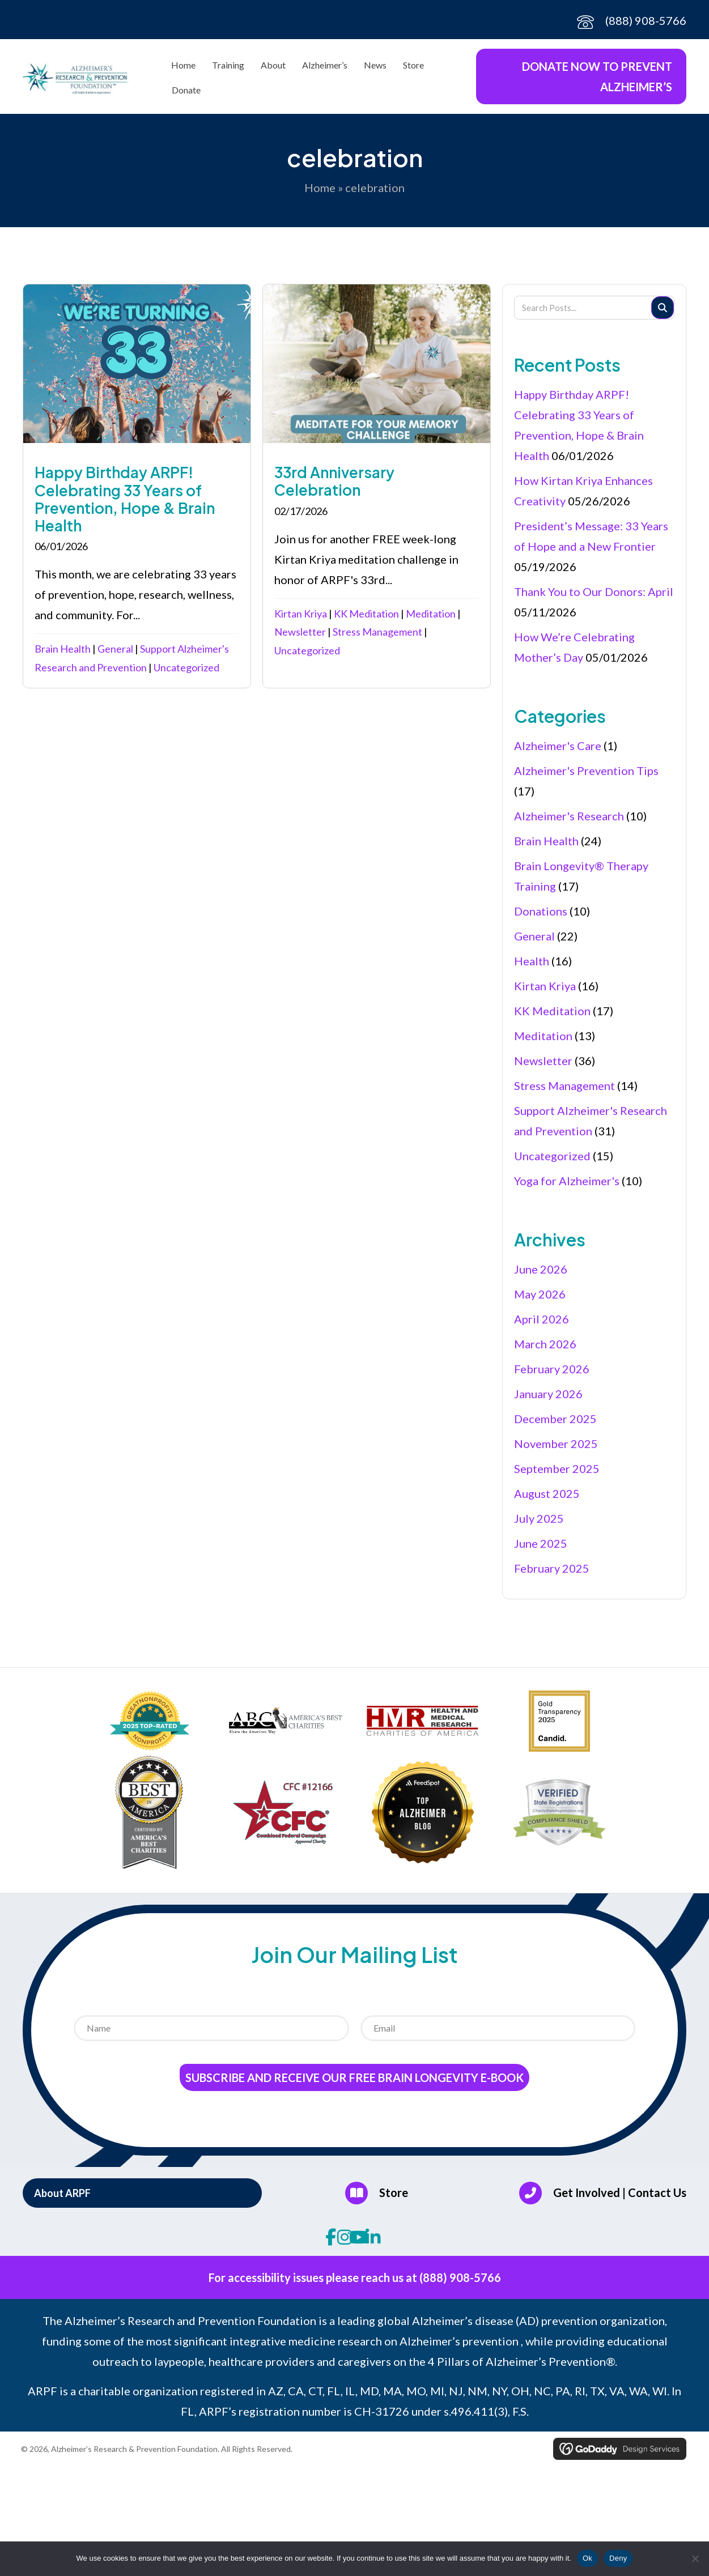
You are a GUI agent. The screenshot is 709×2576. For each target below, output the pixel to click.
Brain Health (63, 648)
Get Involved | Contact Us (619, 2192)
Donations (540, 911)
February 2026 (551, 1369)
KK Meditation (366, 613)
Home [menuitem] (183, 64)
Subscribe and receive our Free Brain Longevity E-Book (354, 2077)
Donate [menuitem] (186, 89)
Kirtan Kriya (300, 613)
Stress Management (377, 631)
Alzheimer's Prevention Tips (586, 770)
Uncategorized (186, 667)
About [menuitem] (273, 64)
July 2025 (539, 1518)
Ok (587, 2558)
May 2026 (540, 1294)
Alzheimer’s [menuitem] (324, 64)
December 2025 (555, 1418)
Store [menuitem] (413, 64)
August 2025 (547, 1493)
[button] (142, 2193)
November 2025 (556, 1443)
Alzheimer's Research (569, 816)
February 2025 (551, 1568)
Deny (618, 2558)
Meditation (431, 613)
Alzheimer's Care (557, 745)
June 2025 (540, 1543)
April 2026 (541, 1319)
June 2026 (540, 1269)
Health (531, 961)
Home (320, 187)
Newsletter (300, 631)
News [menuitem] (375, 64)
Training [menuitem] (228, 64)
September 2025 (557, 1468)
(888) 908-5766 (645, 20)
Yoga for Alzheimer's (566, 1180)
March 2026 (545, 1344)
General (115, 648)
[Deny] (694, 2558)
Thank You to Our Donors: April (593, 591)
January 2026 (548, 1393)
